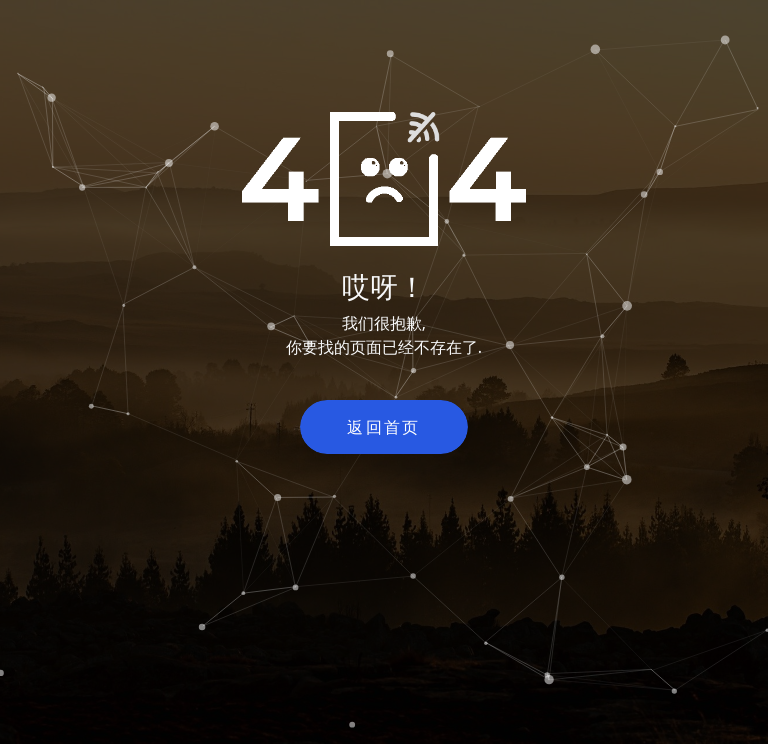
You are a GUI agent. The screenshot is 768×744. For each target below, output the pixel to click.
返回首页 (384, 427)
